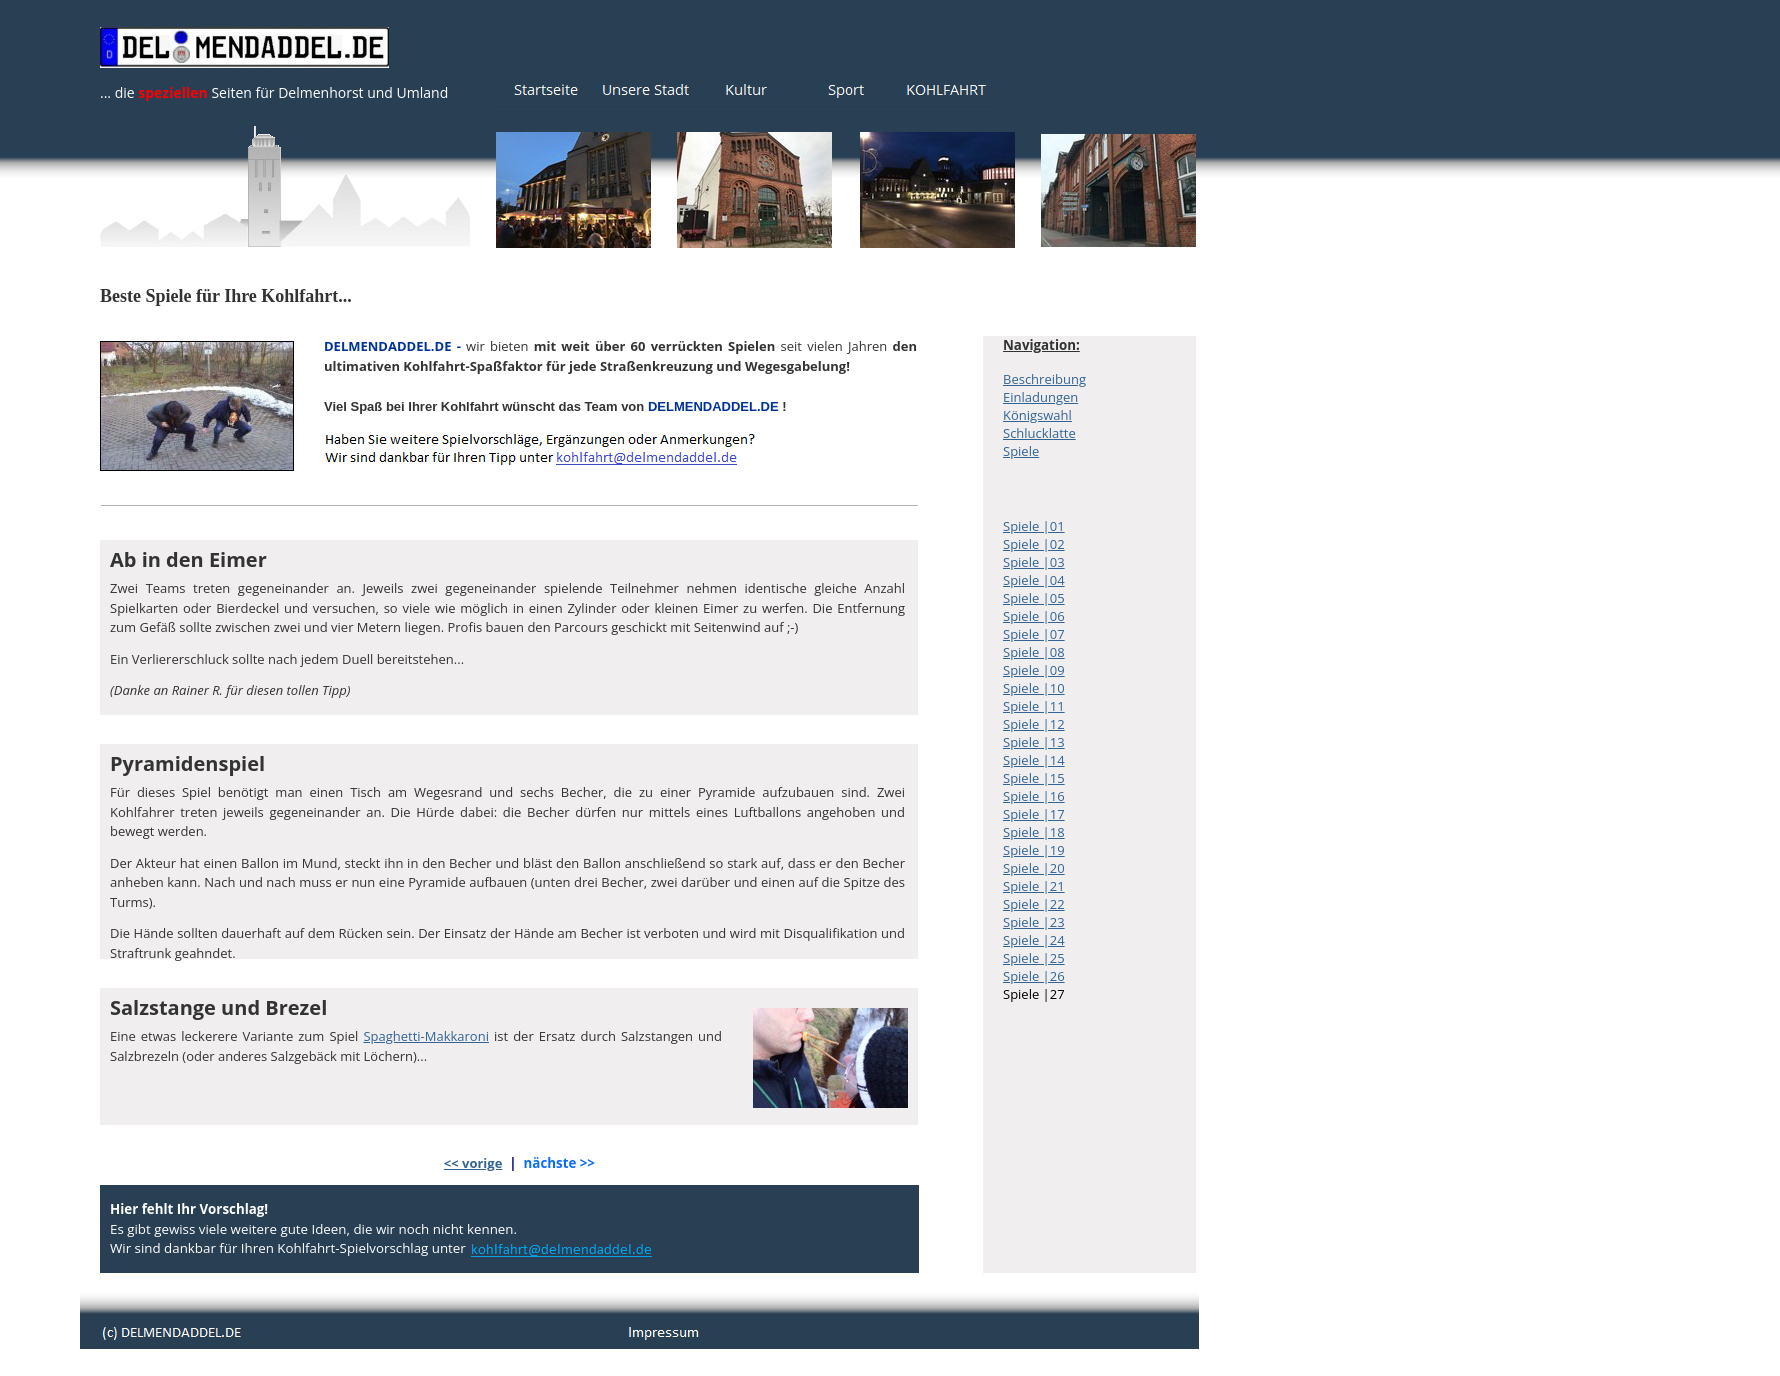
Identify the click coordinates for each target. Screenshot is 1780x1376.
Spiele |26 (1034, 976)
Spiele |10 (1034, 688)
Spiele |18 (1034, 832)
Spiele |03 (1034, 562)
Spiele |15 (1034, 778)
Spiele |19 (1034, 850)
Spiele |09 (1034, 670)
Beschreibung (1044, 379)
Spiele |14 (1034, 760)
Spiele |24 (1034, 940)
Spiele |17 (1034, 814)
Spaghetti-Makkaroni (426, 1036)
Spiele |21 (1034, 886)
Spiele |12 (1034, 724)
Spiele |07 (1034, 634)
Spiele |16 (1034, 796)
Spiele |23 (1034, 922)
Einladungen (1040, 397)
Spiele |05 (1034, 598)
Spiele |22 (1034, 904)
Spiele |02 (1034, 544)
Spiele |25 (1034, 958)
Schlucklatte (1039, 433)
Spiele (1021, 451)
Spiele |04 (1034, 580)
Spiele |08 (1034, 652)
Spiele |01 (1034, 526)
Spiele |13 (1034, 742)
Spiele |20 (1034, 868)
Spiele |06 (1034, 616)
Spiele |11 (1034, 706)
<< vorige (473, 1163)
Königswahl (1037, 415)
